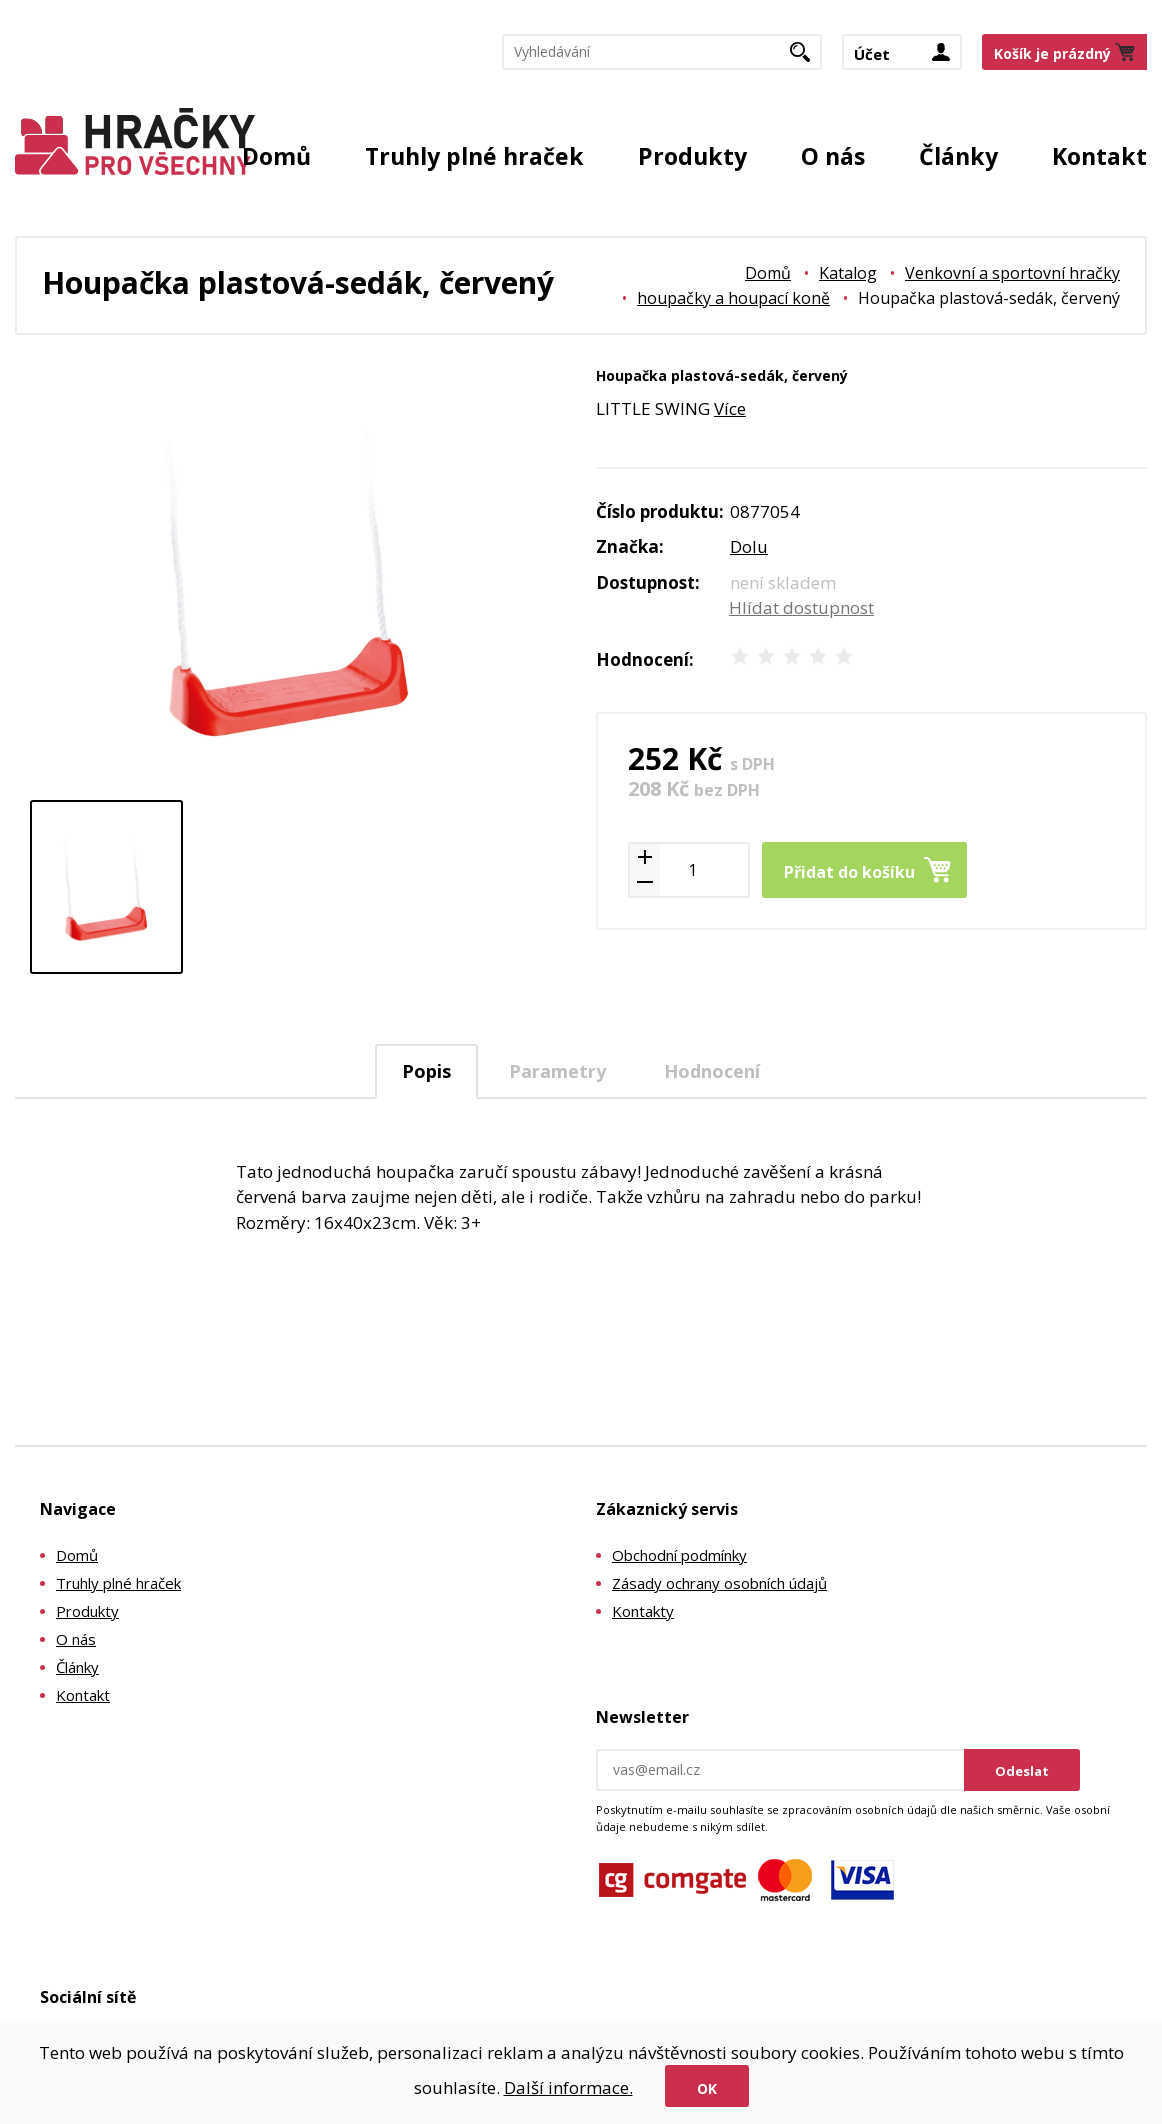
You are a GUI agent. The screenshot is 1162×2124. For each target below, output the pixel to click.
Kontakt (1099, 156)
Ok (707, 2088)
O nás (833, 156)
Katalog (848, 273)
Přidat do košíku (849, 872)
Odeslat (1022, 1771)
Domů (276, 156)
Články (958, 156)
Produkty (692, 156)
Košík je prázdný (1052, 53)
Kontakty (643, 1611)
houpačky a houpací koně (733, 298)
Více (730, 408)
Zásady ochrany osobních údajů (719, 1583)
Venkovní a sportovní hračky (1012, 273)
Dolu (749, 546)
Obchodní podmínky (679, 1555)
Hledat (807, 58)
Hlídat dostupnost (801, 607)
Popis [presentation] (426, 1071)
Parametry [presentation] (557, 1071)
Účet (872, 54)
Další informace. (568, 2087)
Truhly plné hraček (474, 156)
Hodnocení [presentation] (712, 1071)
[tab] (426, 1071)
